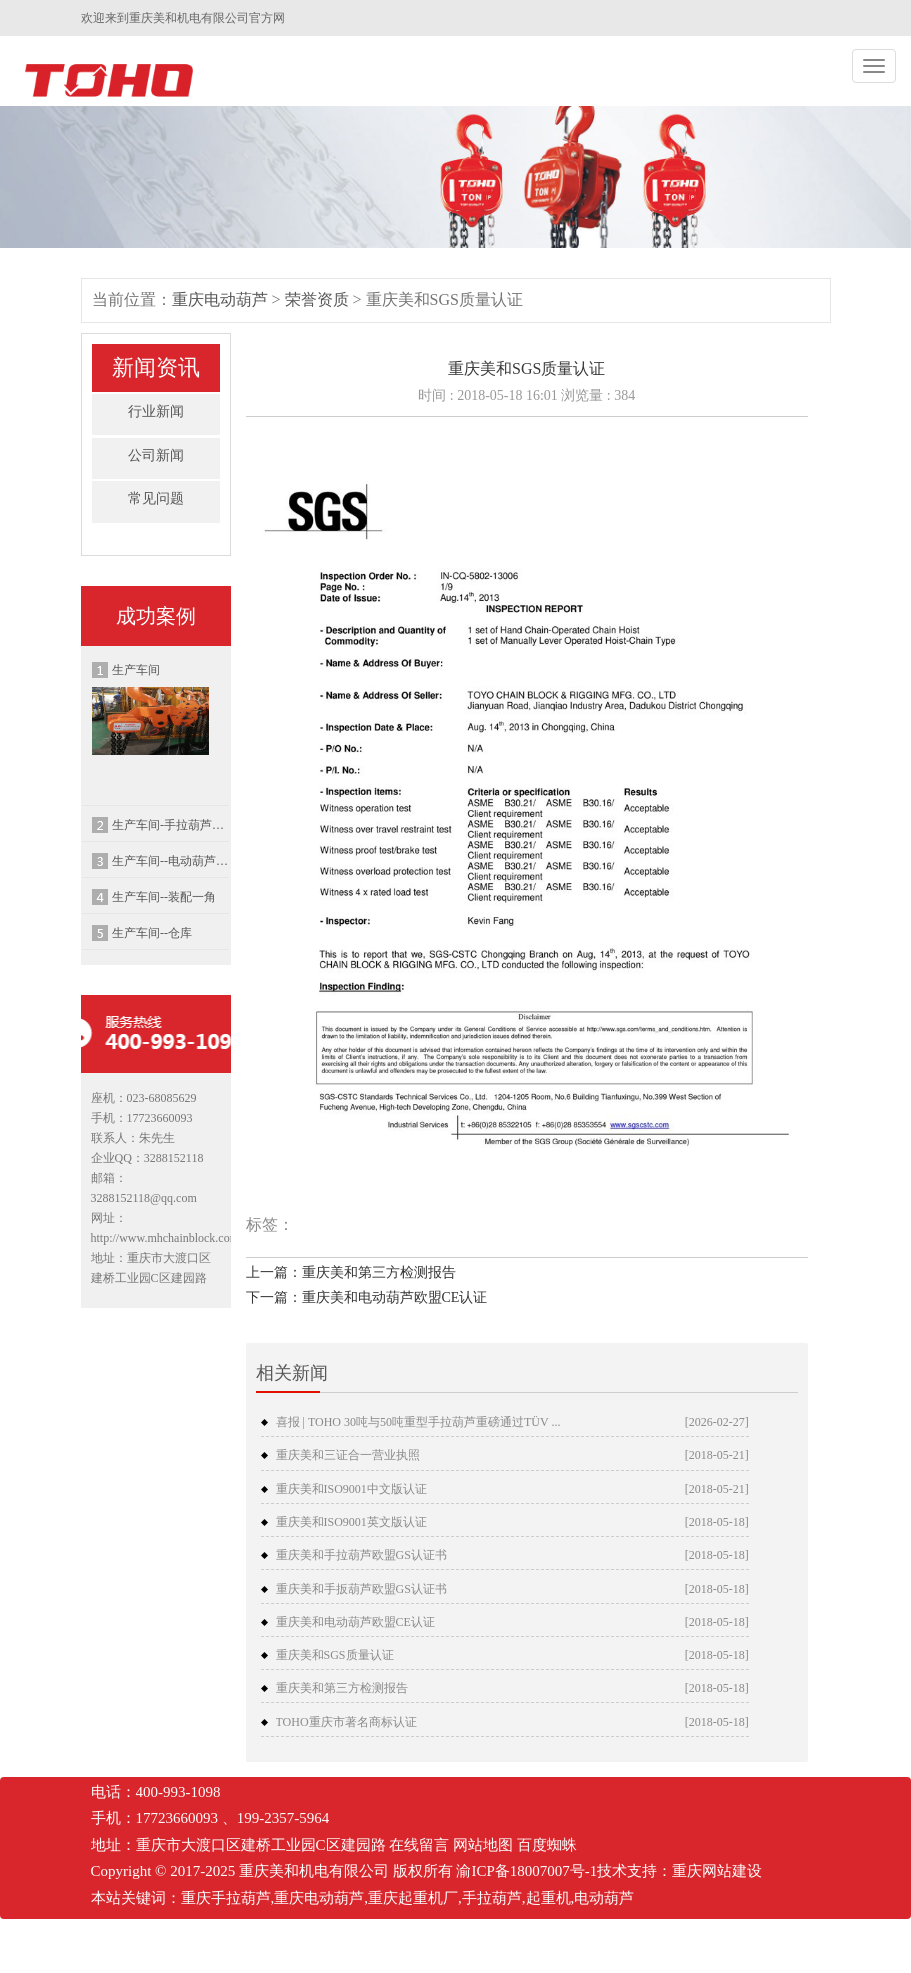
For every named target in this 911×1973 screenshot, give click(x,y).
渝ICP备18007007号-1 (526, 1871)
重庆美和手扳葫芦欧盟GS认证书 (361, 1589)
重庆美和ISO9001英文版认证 (351, 1522)
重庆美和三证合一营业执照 (348, 1455)
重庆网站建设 (717, 1871)
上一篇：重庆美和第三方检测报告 (351, 1272)
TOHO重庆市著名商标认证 (346, 1722)
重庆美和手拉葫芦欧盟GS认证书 (361, 1555)
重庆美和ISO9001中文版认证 (351, 1489)
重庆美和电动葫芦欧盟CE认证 (355, 1622)
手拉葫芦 (492, 1898)
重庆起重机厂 (413, 1898)
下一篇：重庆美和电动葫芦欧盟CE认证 (367, 1297)
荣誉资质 (317, 299)
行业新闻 (156, 411)
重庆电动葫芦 (220, 299)
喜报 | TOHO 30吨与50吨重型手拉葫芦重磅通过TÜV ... (418, 1422)
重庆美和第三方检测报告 (342, 1688)
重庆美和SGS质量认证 (335, 1655)
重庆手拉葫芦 (226, 1898)
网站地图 (483, 1845)
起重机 (548, 1898)
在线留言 (419, 1845)
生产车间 (150, 709)
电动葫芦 (604, 1898)
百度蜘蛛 (547, 1845)
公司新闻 (156, 455)
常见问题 (156, 498)
